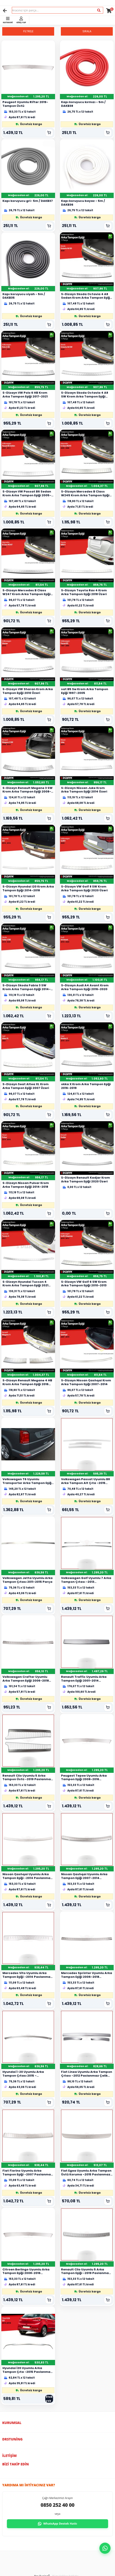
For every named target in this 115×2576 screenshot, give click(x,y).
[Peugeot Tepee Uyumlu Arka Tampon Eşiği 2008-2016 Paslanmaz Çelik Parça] (87, 1740)
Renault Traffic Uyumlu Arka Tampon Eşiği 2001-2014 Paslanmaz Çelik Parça (84, 1679)
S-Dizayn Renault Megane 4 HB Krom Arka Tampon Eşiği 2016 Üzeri (27, 1382)
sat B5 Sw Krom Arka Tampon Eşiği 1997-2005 (84, 691)
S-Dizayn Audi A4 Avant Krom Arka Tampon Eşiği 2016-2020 (85, 987)
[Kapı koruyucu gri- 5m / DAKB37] (28, 166)
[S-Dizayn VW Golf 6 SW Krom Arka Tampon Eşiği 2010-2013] (87, 1247)
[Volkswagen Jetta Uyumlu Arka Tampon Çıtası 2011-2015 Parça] (28, 1543)
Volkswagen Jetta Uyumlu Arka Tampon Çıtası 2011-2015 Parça (27, 1580)
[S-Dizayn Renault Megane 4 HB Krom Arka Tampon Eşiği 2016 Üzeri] (28, 1345)
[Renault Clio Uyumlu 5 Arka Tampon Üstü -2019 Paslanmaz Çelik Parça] (28, 1740)
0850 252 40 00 (57, 2504)
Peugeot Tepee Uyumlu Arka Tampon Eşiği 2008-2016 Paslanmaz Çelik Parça (84, 1778)
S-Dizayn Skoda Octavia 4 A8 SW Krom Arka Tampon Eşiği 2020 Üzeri (84, 395)
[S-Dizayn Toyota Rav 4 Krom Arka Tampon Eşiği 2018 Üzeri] (87, 555)
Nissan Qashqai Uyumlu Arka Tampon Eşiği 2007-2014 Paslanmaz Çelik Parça (84, 1876)
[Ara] (99, 10)
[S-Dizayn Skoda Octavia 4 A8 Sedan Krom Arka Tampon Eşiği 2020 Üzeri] (87, 259)
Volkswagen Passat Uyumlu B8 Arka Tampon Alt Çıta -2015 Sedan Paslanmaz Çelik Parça (85, 1481)
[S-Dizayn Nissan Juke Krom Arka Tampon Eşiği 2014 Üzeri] (87, 753)
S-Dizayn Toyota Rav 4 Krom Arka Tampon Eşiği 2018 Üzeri (84, 592)
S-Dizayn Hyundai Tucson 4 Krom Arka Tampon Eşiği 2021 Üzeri (25, 1284)
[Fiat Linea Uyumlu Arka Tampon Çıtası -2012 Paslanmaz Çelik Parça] (87, 2037)
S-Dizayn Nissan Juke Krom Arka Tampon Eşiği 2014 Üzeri (84, 790)
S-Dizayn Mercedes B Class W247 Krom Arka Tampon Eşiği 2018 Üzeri (26, 592)
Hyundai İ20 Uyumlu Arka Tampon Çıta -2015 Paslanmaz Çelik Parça (27, 2370)
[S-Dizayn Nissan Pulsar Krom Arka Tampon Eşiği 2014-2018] (28, 1148)
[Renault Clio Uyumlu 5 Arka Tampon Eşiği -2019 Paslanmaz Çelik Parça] (87, 2234)
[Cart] (109, 10)
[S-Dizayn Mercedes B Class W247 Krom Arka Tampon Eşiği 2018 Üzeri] (28, 555)
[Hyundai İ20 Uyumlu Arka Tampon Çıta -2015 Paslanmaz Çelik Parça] (28, 2333)
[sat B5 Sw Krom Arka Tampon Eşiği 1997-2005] (87, 654)
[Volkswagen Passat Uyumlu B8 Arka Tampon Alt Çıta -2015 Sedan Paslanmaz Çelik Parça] (87, 1444)
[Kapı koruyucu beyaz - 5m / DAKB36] (87, 166)
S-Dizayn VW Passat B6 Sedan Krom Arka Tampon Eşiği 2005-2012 (26, 493)
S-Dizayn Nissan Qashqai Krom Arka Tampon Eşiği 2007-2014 (86, 1382)
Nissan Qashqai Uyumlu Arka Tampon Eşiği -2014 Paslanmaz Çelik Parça (27, 1876)
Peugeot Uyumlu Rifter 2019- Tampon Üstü (25, 104)
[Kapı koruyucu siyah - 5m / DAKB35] (28, 259)
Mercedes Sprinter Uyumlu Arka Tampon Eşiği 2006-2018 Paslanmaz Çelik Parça (86, 1975)
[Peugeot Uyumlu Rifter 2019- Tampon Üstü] (28, 67)
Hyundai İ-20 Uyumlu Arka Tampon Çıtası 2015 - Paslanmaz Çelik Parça (23, 2074)
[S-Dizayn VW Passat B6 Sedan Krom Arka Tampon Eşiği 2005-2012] (28, 456)
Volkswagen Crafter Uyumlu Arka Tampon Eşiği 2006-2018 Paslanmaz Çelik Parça (25, 1679)
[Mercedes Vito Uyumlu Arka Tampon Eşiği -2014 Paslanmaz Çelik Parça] (28, 1938)
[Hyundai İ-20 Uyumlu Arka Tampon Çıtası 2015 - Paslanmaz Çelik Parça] (28, 2037)
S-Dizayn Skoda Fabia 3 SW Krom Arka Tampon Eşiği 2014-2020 (26, 987)
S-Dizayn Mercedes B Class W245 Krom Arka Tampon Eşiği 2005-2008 (85, 493)
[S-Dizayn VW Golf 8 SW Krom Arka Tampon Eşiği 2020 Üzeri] (87, 851)
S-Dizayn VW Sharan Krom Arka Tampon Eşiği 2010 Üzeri (27, 691)
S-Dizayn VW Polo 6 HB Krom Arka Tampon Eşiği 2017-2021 (25, 395)
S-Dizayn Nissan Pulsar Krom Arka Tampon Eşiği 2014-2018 (25, 1185)
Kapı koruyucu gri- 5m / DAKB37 (27, 201)
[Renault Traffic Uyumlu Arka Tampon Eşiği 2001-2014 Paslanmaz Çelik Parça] (87, 1642)
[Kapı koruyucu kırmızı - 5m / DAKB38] (87, 67)
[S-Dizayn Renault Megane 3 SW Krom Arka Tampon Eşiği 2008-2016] (28, 753)
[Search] (57, 10)
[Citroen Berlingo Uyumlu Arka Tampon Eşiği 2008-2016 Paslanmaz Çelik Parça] (28, 2234)
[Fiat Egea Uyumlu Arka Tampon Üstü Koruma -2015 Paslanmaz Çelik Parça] (87, 2136)
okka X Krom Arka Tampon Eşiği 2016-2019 (86, 1086)
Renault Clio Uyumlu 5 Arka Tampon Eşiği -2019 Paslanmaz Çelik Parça (86, 2271)
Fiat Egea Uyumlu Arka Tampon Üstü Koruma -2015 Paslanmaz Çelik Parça (86, 2173)
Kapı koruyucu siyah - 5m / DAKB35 (23, 296)
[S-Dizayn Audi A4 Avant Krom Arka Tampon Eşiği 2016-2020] (87, 950)
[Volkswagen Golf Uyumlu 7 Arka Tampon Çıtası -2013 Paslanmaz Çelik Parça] (87, 1543)
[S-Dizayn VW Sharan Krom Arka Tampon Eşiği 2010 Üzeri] (28, 654)
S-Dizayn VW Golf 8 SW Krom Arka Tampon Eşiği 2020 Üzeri (84, 888)
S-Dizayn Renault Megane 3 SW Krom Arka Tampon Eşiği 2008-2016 (27, 790)
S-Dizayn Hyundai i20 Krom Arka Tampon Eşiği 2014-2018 (28, 888)
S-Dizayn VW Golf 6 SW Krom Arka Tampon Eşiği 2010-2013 (84, 1284)
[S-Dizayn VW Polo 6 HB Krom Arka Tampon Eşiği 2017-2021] (28, 358)
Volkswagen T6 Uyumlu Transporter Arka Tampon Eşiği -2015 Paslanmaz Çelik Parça (27, 1481)
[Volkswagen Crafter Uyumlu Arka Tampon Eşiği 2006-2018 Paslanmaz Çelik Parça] (28, 1642)
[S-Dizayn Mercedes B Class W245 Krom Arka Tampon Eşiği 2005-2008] (87, 456)
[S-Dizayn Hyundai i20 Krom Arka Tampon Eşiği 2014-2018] (28, 851)
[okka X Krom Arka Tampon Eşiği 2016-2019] (87, 1049)
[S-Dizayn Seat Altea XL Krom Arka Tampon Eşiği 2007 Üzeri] (28, 1049)
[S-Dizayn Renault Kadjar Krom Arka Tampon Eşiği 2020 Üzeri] (87, 1148)
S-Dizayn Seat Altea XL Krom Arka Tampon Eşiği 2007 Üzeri (25, 1086)
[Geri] (5, 10)
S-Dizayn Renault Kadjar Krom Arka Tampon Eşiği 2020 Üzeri (85, 1180)
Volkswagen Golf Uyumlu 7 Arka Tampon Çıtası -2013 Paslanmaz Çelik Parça (86, 1580)
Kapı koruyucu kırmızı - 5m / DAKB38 (83, 104)
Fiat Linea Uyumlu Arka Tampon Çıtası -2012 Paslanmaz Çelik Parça (86, 2074)
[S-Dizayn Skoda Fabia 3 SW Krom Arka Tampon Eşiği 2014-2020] (28, 950)
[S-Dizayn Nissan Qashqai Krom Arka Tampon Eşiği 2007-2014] (87, 1345)
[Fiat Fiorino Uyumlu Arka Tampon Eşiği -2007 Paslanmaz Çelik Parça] (28, 2136)
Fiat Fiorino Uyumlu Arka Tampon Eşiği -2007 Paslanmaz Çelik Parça (27, 2173)
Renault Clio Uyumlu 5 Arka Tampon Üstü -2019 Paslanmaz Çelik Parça (27, 1778)
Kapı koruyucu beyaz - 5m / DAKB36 (83, 203)
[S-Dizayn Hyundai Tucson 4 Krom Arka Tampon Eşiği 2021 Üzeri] (28, 1247)
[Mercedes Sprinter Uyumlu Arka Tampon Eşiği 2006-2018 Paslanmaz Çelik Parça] (87, 1938)
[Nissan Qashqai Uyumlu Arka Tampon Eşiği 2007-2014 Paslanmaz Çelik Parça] (87, 1839)
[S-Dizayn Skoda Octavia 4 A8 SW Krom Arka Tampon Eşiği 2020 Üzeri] (87, 358)
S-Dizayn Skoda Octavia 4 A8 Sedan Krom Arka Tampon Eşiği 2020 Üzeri (86, 296)
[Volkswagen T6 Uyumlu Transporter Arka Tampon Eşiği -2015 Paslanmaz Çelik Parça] (28, 1444)
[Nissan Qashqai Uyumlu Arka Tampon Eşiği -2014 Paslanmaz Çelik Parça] (28, 1839)
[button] (49, 133)
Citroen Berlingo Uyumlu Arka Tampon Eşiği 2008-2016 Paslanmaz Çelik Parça (25, 2271)
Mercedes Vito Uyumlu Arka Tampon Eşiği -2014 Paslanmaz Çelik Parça (27, 1975)
